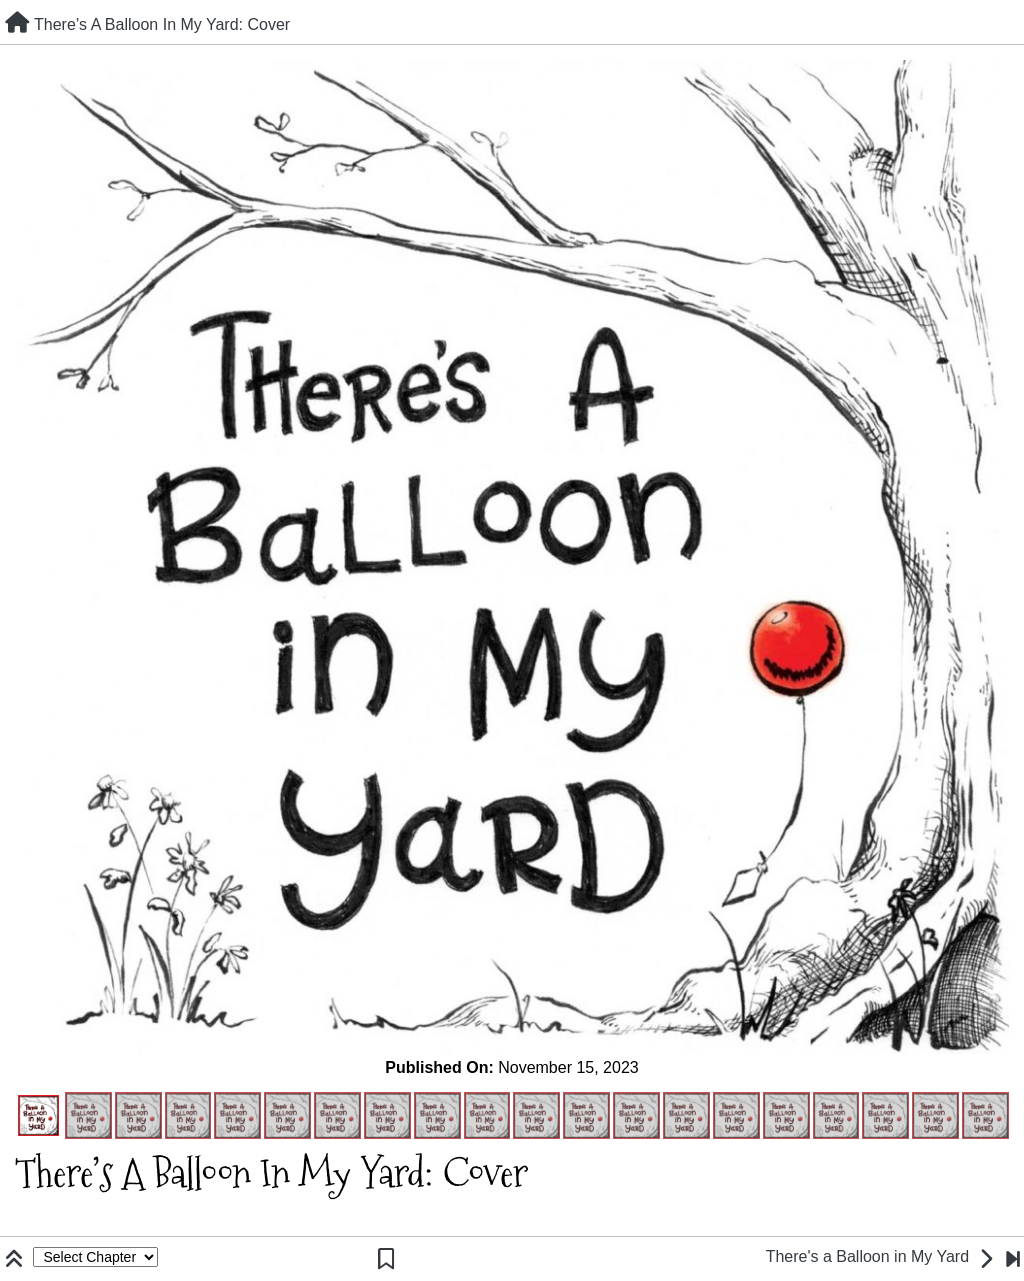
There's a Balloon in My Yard (867, 1256)
